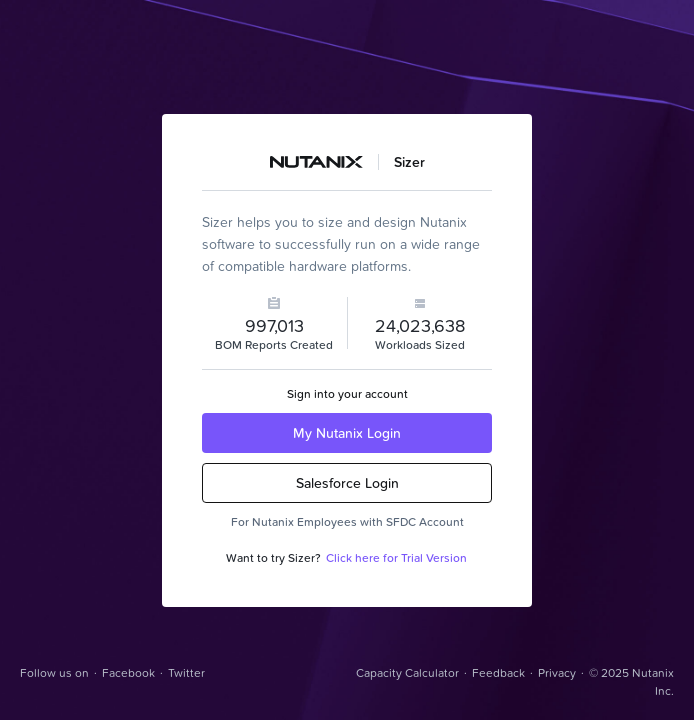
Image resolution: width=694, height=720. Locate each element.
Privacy (557, 672)
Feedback (498, 672)
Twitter (186, 672)
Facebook (128, 672)
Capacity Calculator (407, 672)
